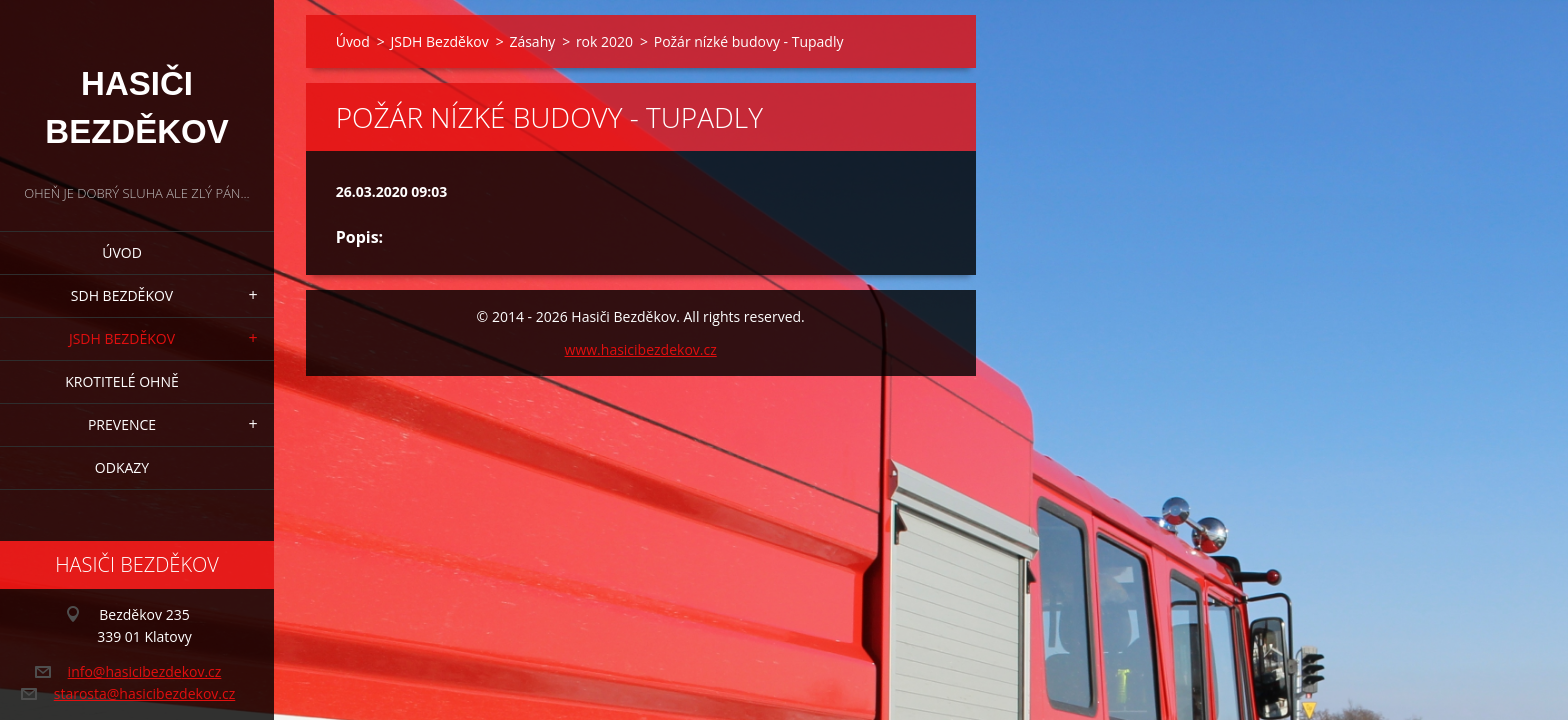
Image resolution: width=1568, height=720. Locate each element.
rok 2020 (604, 41)
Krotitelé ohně (121, 381)
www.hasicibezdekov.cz (641, 349)
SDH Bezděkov (122, 295)
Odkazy (122, 467)
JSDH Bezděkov (122, 338)
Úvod (122, 252)
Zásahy (532, 41)
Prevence (122, 424)
